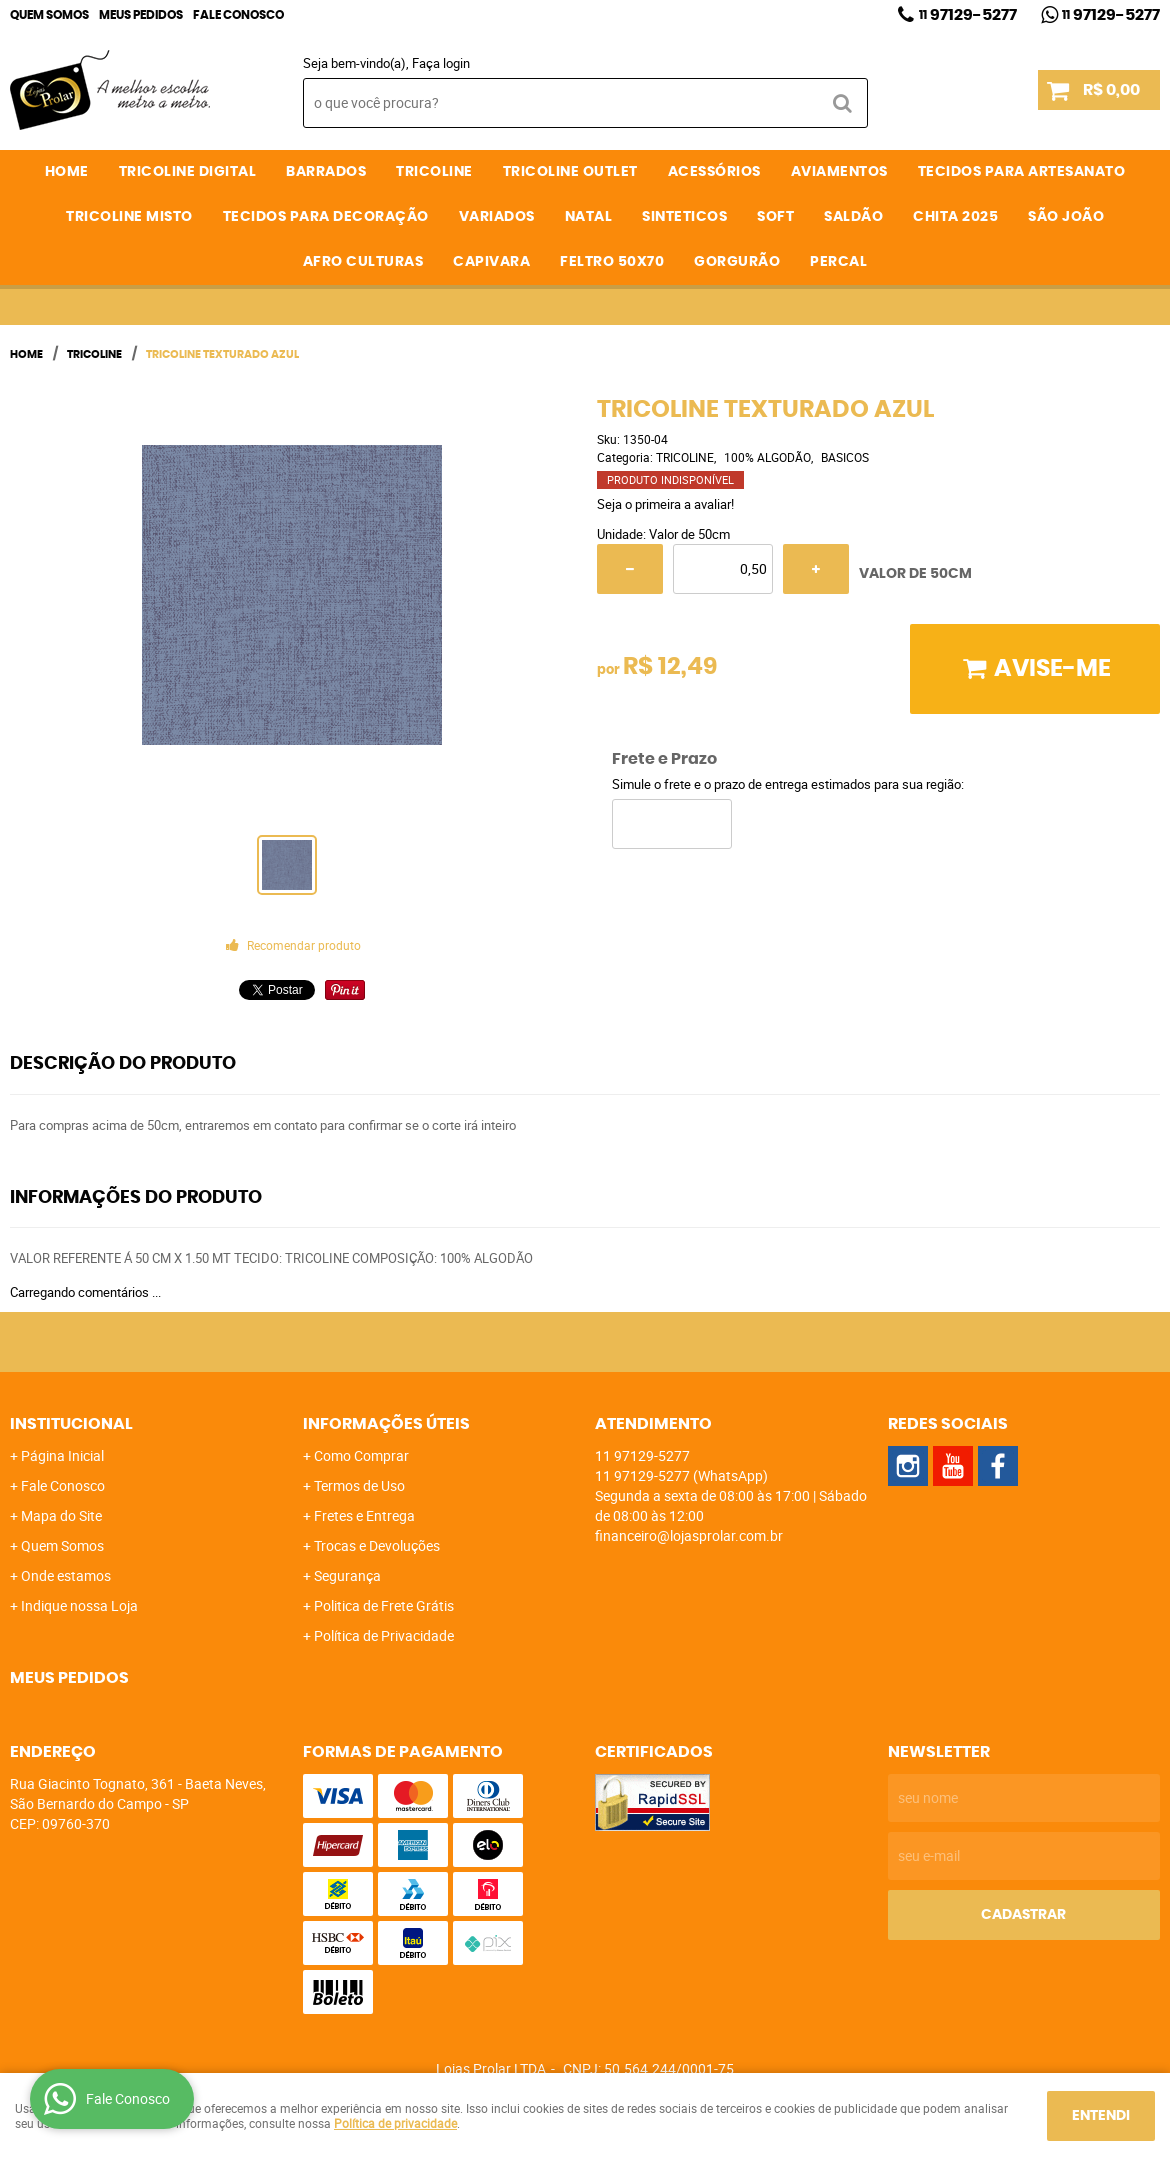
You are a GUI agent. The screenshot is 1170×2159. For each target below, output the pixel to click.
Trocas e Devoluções (377, 1545)
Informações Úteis (386, 1424)
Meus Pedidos (141, 15)
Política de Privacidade (384, 1635)
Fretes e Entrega (364, 1515)
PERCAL (838, 262)
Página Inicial (62, 1455)
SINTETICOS (684, 217)
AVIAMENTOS (839, 172)
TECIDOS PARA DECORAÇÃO (326, 217)
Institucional (71, 1424)
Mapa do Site (61, 1515)
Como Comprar (361, 1455)
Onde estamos (66, 1575)
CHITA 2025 (955, 217)
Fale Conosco (238, 15)
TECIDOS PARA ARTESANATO (1022, 172)
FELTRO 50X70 (612, 262)
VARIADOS (497, 217)
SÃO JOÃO (1066, 217)
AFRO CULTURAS (363, 262)
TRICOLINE (434, 172)
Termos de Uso (359, 1485)
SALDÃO (853, 217)
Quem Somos (49, 15)
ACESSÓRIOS (714, 172)
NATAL (589, 217)
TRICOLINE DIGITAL (188, 172)
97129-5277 (968, 15)
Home (67, 172)
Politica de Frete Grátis (384, 1605)
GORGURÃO (737, 262)
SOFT (775, 217)
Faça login (441, 63)
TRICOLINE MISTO (129, 217)
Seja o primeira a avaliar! (665, 504)
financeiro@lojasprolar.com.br (689, 1535)
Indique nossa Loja (79, 1605)
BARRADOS (326, 172)
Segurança (347, 1575)
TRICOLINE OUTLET (570, 172)
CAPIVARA (491, 262)
